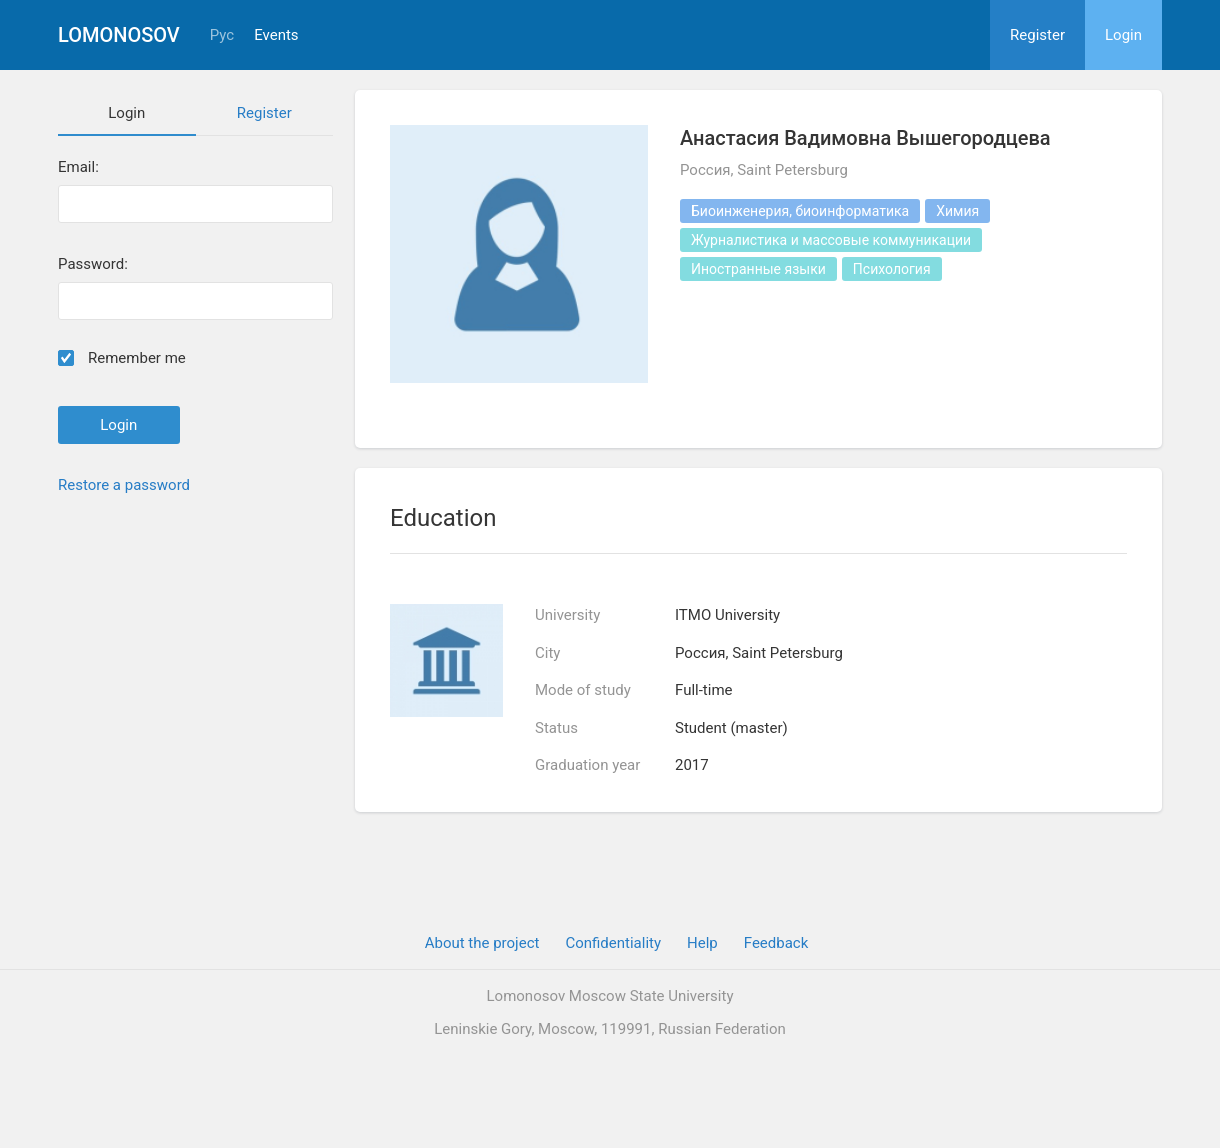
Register (1037, 35)
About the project (482, 943)
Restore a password (124, 485)
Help (702, 943)
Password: (93, 264)
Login (1123, 35)
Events (276, 35)
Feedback (776, 943)
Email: (78, 167)
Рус (222, 35)
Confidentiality (613, 943)
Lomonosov (119, 35)
